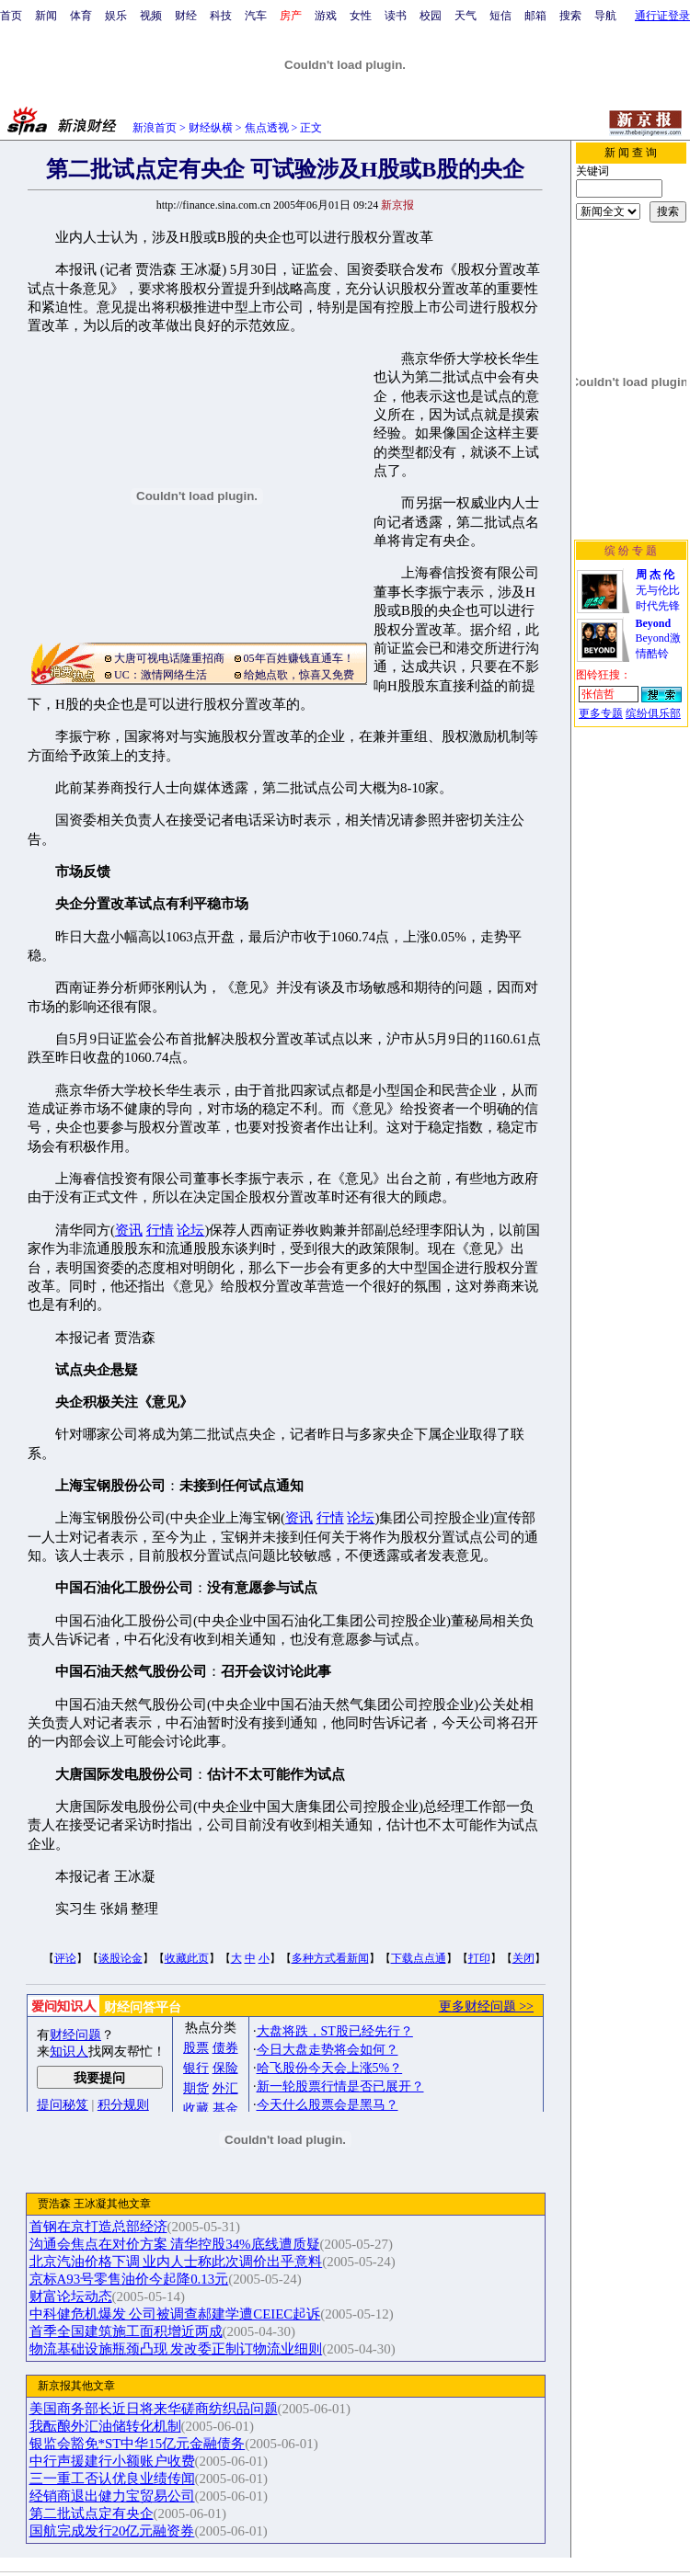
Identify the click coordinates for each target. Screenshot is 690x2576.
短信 (500, 15)
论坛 (190, 1230)
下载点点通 (418, 1958)
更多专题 (601, 713)
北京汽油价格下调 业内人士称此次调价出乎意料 (176, 2261)
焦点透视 (267, 127)
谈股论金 (120, 1958)
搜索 (570, 15)
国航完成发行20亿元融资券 (112, 2531)
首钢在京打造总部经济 (98, 2226)
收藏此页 (187, 1958)
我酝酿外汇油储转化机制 (105, 2426)
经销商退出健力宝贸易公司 (112, 2496)
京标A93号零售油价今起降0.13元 (129, 2279)
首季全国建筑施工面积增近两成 (126, 2331)
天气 (465, 15)
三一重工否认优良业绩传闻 (112, 2478)
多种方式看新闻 (330, 1958)
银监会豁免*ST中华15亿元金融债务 (137, 2443)
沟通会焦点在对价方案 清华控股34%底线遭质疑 (174, 2244)
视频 (151, 15)
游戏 (326, 15)
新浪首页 (154, 127)
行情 (160, 1230)
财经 (186, 15)
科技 (221, 15)
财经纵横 (211, 127)
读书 (396, 15)
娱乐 (116, 15)
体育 (81, 15)
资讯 (129, 1230)
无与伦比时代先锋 (658, 590)
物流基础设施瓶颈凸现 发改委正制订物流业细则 (176, 2349)
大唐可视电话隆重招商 (169, 658)
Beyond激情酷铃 (658, 638)
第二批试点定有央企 (91, 2513)
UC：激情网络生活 (160, 674)
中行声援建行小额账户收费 (112, 2461)
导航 (605, 15)
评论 (65, 1958)
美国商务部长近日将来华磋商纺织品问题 (153, 2408)
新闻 (46, 15)
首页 (11, 15)
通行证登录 (662, 15)
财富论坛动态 (70, 2296)
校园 (431, 15)
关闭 (523, 1958)
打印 (479, 1958)
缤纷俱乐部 (653, 713)
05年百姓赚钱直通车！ (299, 658)
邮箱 (535, 15)
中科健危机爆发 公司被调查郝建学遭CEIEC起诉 (175, 2314)
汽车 (256, 15)
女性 (361, 15)
